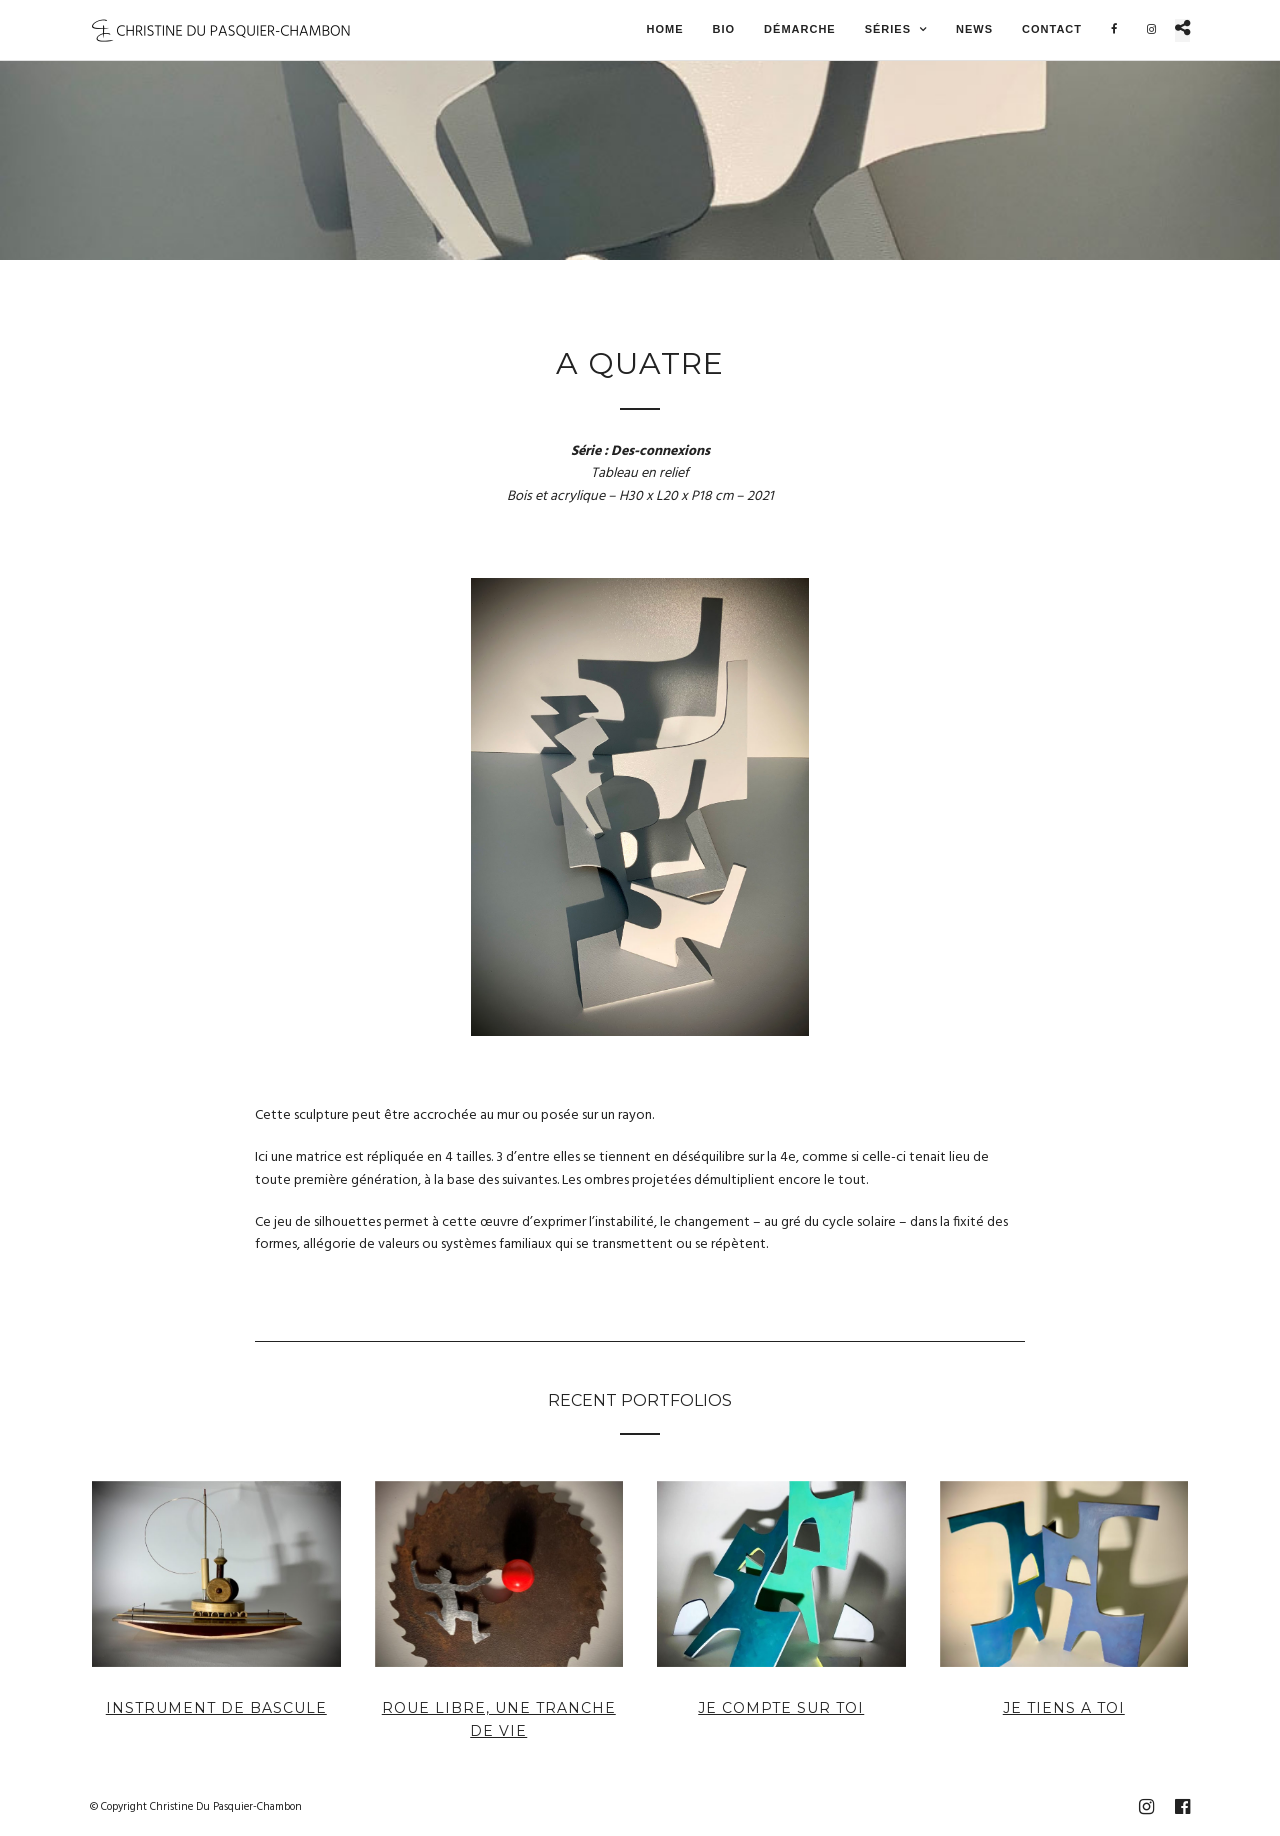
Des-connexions (660, 451)
